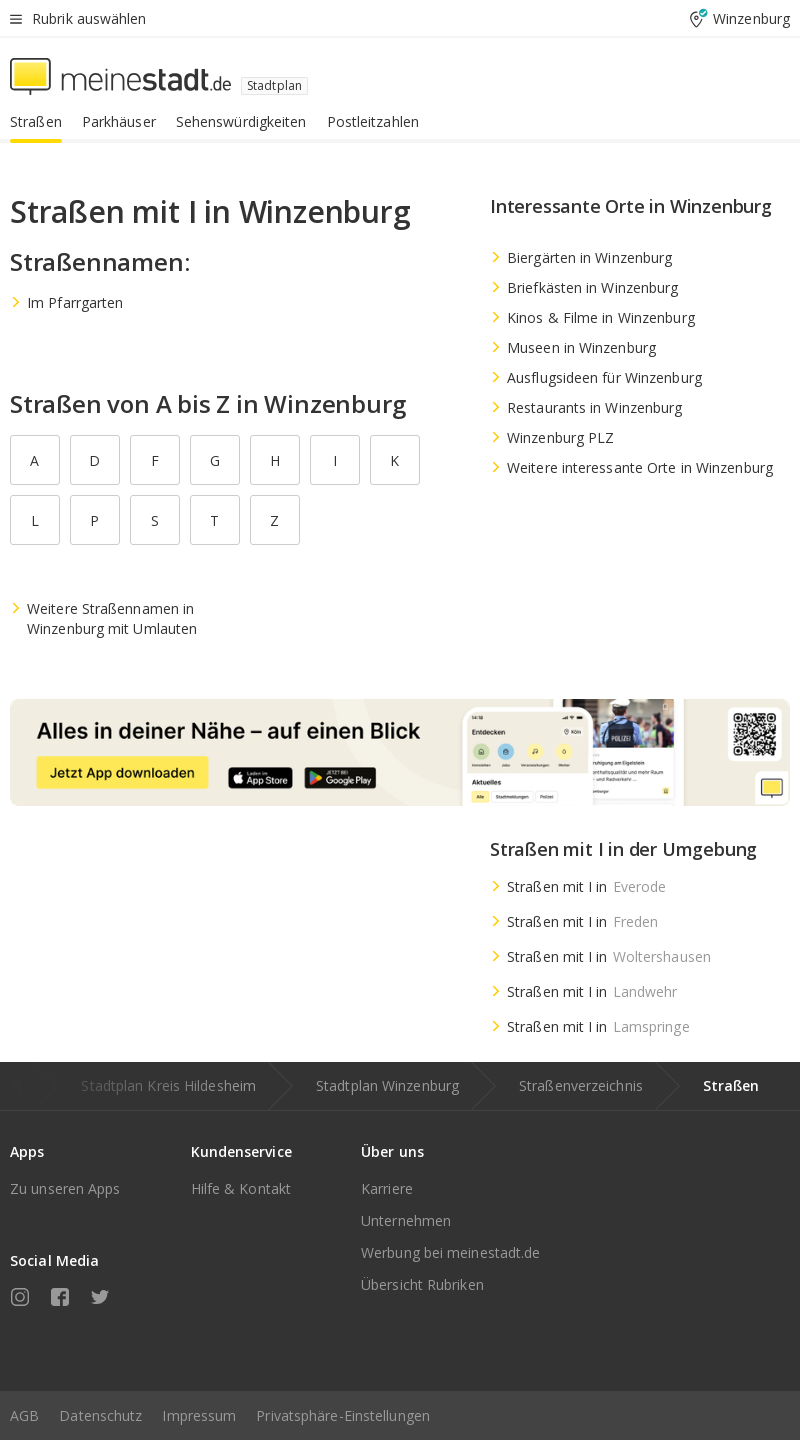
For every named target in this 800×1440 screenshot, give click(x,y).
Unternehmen (406, 1220)
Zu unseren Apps (65, 1188)
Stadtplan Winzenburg (387, 1085)
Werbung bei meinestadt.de (451, 1252)
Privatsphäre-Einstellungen (343, 1415)
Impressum (199, 1415)
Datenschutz (100, 1415)
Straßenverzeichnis (581, 1085)
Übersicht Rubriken (422, 1284)
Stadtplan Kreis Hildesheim (168, 1085)
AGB (24, 1415)
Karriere (387, 1188)
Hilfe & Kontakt (241, 1188)
